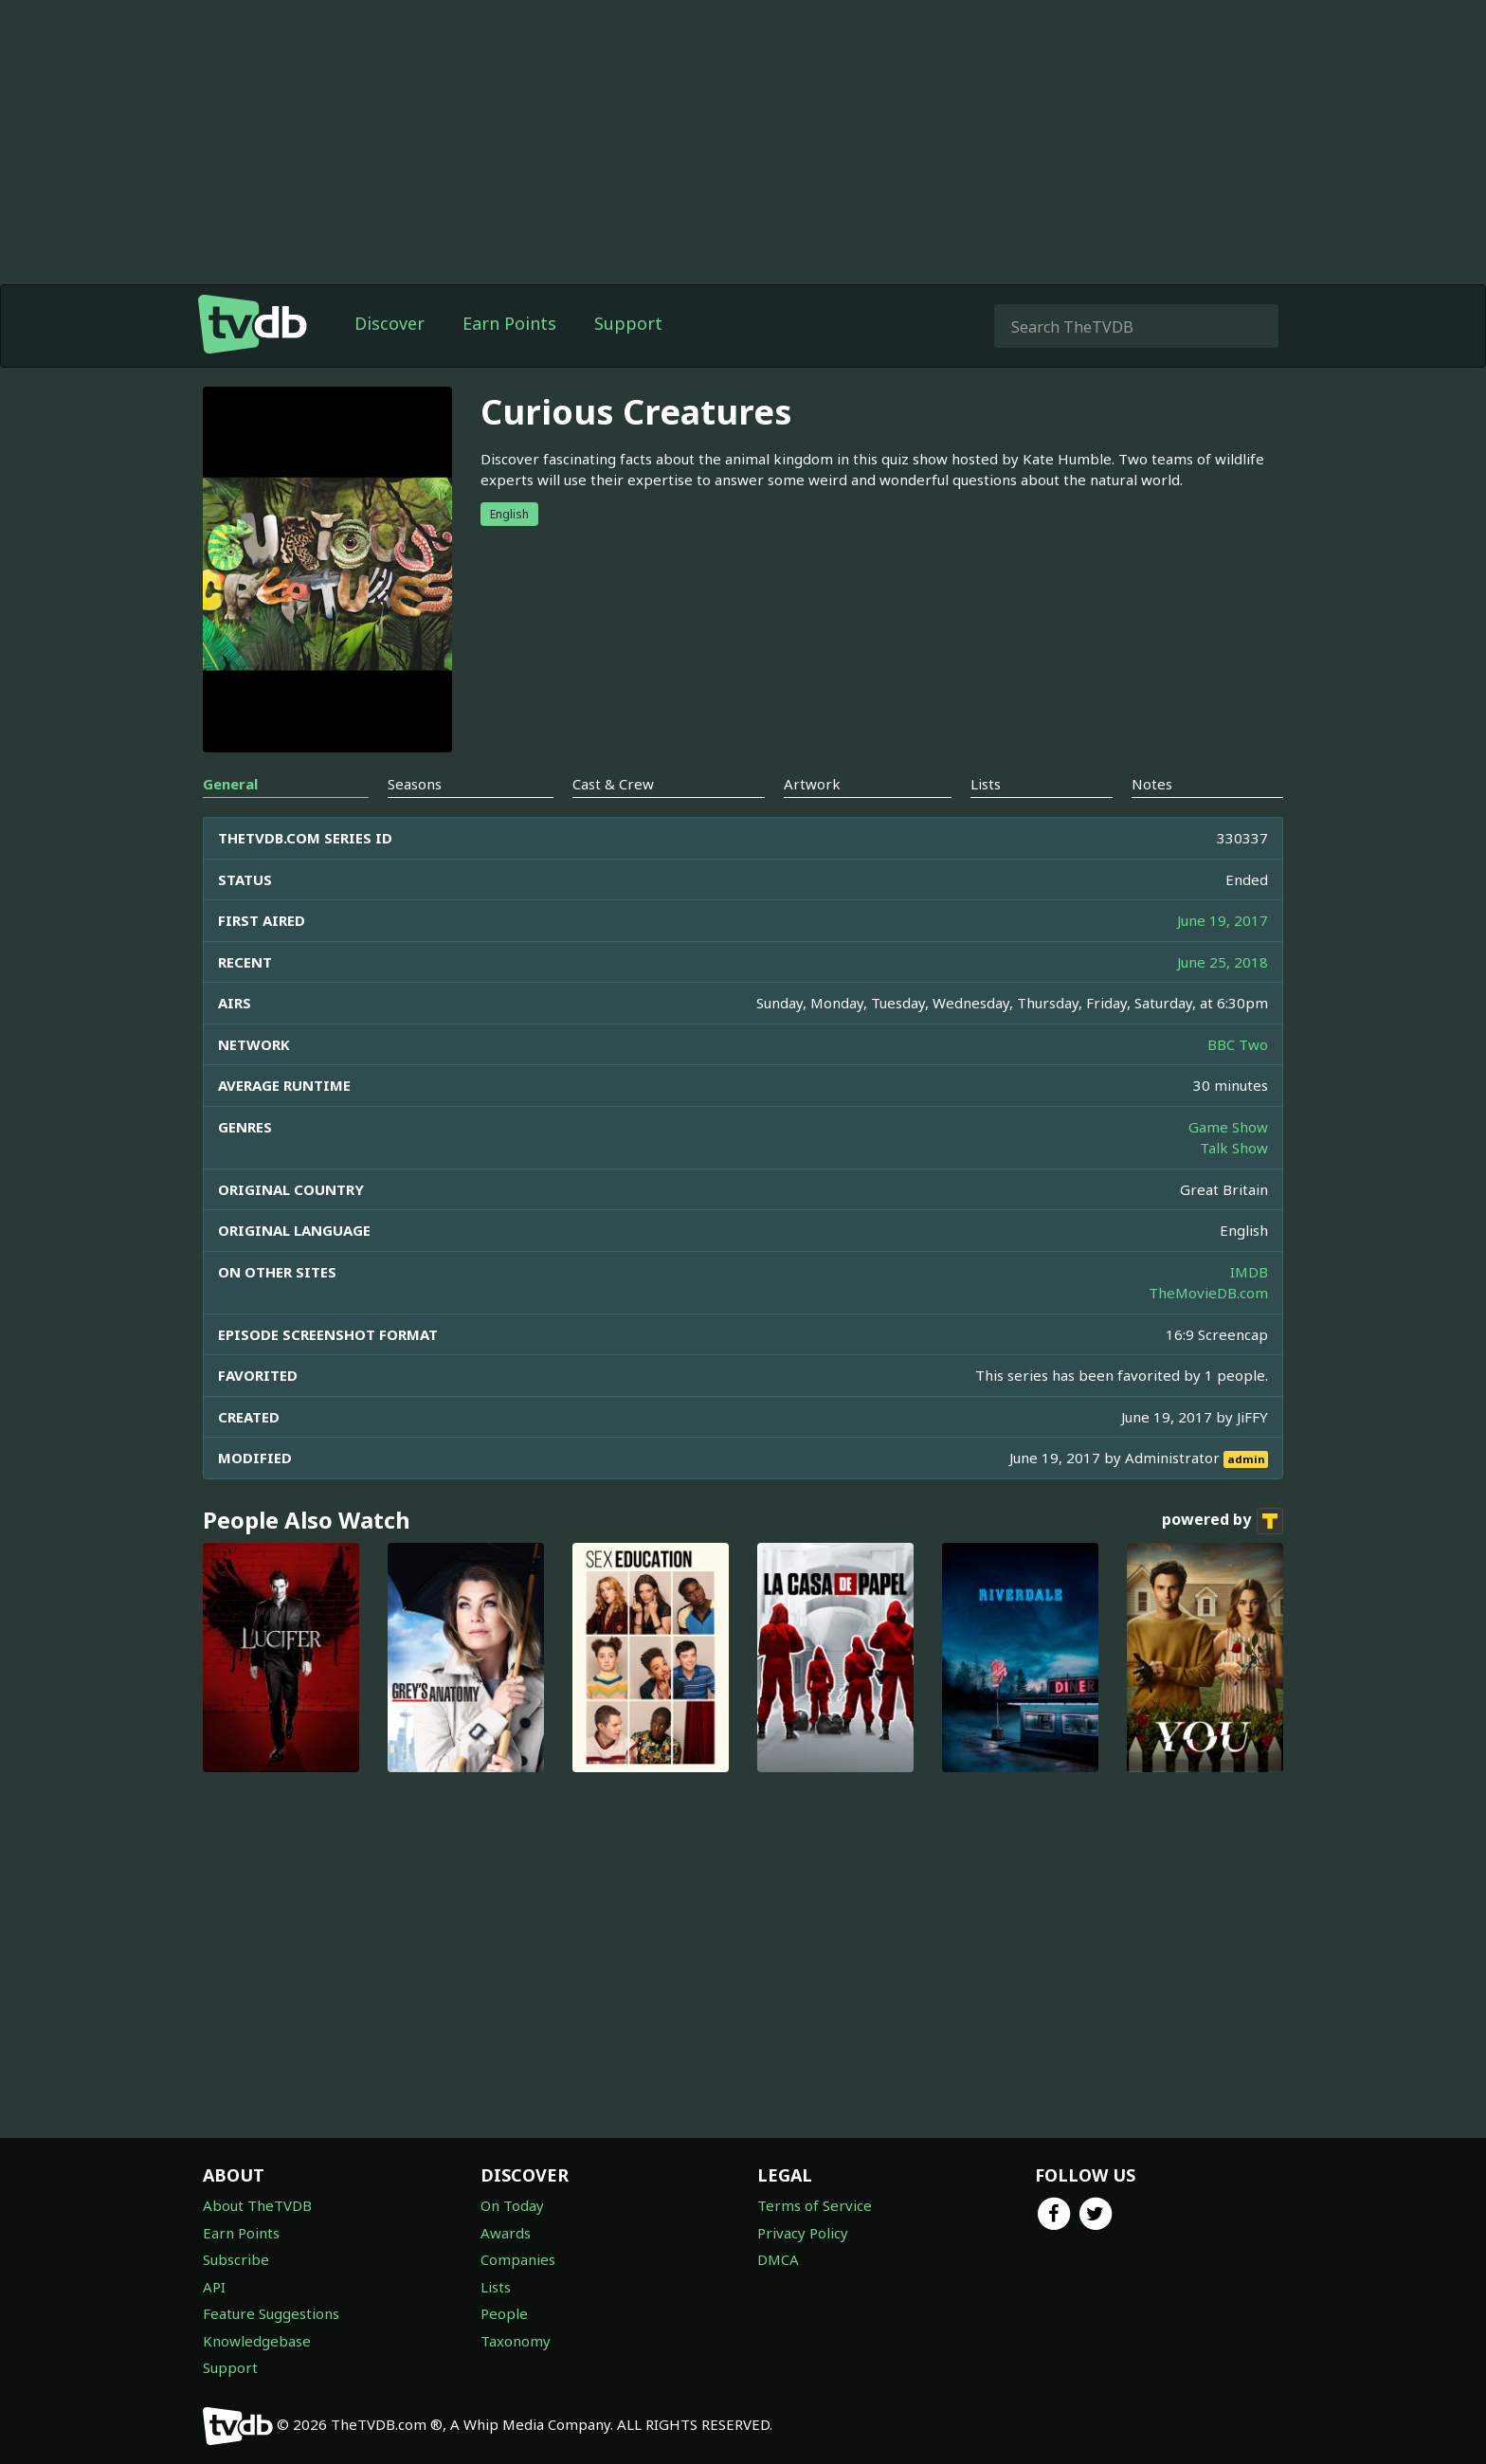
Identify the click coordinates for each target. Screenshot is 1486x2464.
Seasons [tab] (415, 783)
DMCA (778, 2259)
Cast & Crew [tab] (613, 783)
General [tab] (230, 783)
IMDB (1249, 1271)
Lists (495, 2286)
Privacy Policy (802, 2232)
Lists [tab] (985, 783)
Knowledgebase (257, 2340)
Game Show (1228, 1126)
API (214, 2286)
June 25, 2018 (1222, 961)
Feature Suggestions (271, 2313)
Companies (517, 2259)
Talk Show (1234, 1147)
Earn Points (509, 323)
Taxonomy (515, 2340)
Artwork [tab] (812, 783)
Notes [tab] (1152, 783)
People (504, 2313)
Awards (505, 2232)
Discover (389, 323)
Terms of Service (814, 2205)
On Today (512, 2205)
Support (628, 323)
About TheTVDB (257, 2205)
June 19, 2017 (1222, 920)
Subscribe (236, 2259)
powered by (1222, 1521)
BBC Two (1237, 1044)
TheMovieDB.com (1208, 1292)
